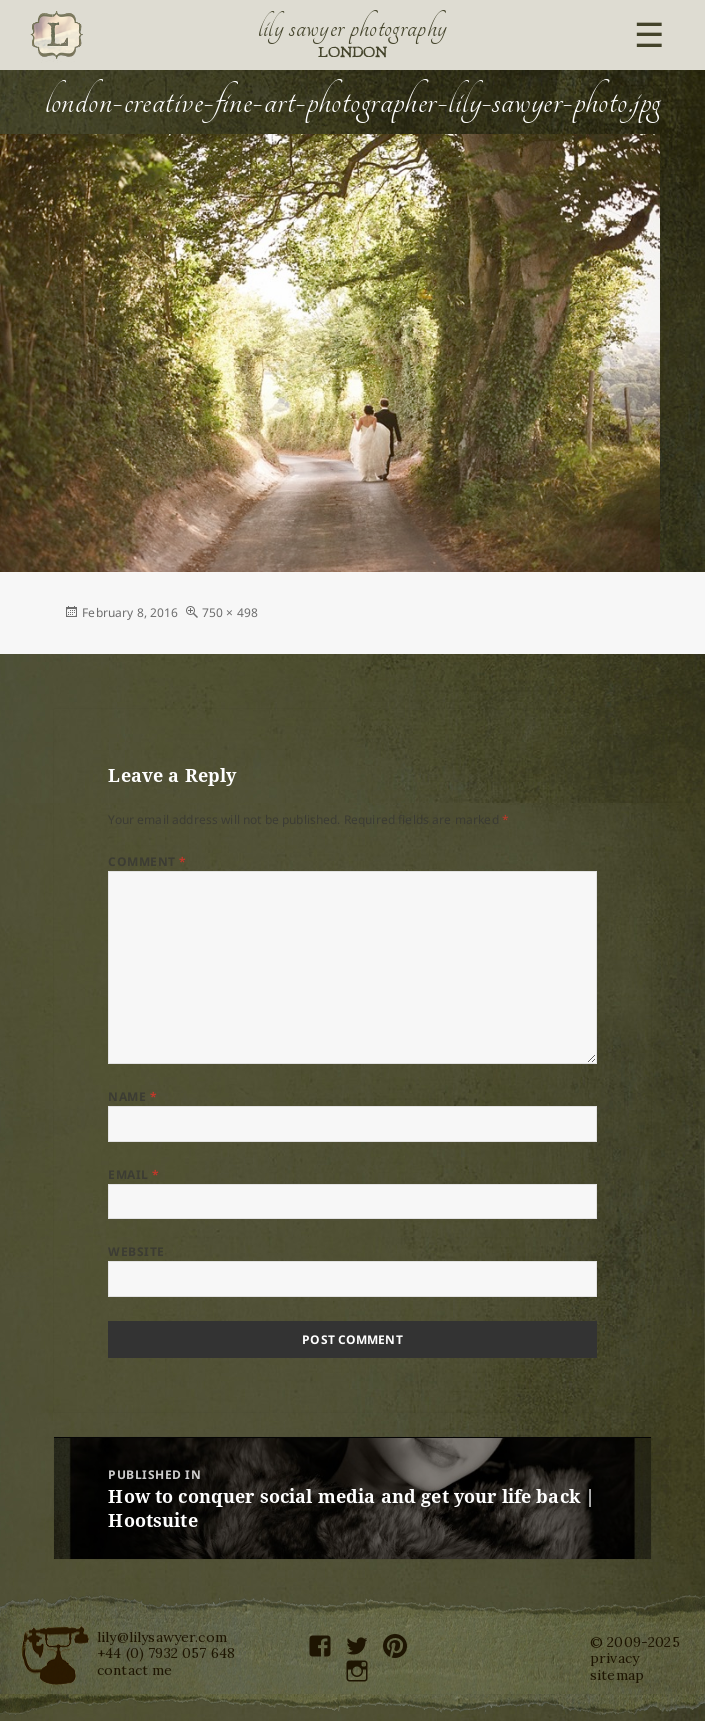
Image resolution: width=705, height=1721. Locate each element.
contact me (135, 1670)
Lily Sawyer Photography (353, 28)
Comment (147, 861)
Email (133, 1174)
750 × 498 (230, 612)
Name (132, 1096)
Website (136, 1251)
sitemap (617, 1675)
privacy (614, 1658)
